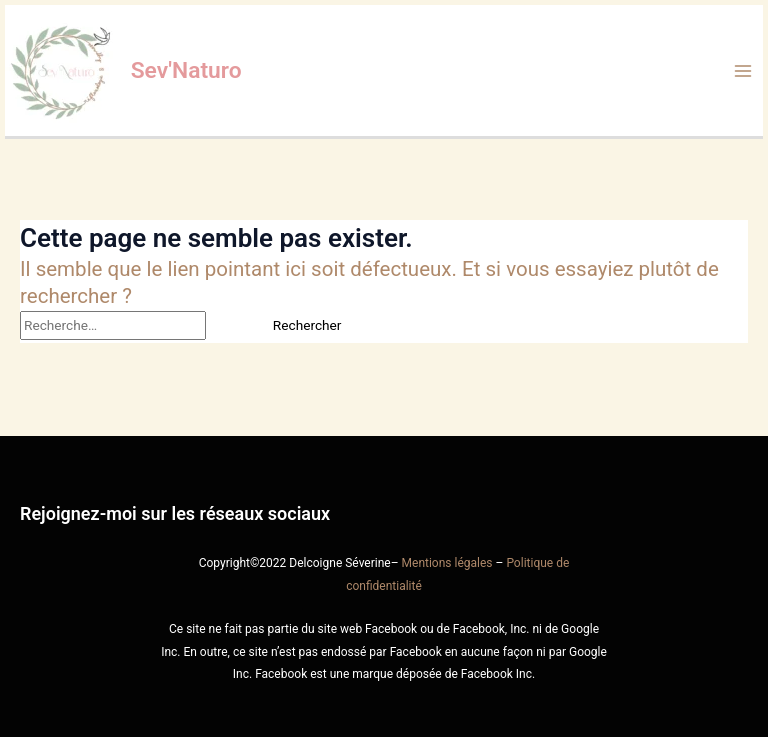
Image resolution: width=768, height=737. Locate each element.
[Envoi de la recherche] (229, 326)
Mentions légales (447, 563)
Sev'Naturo (186, 70)
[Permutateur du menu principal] (743, 70)
